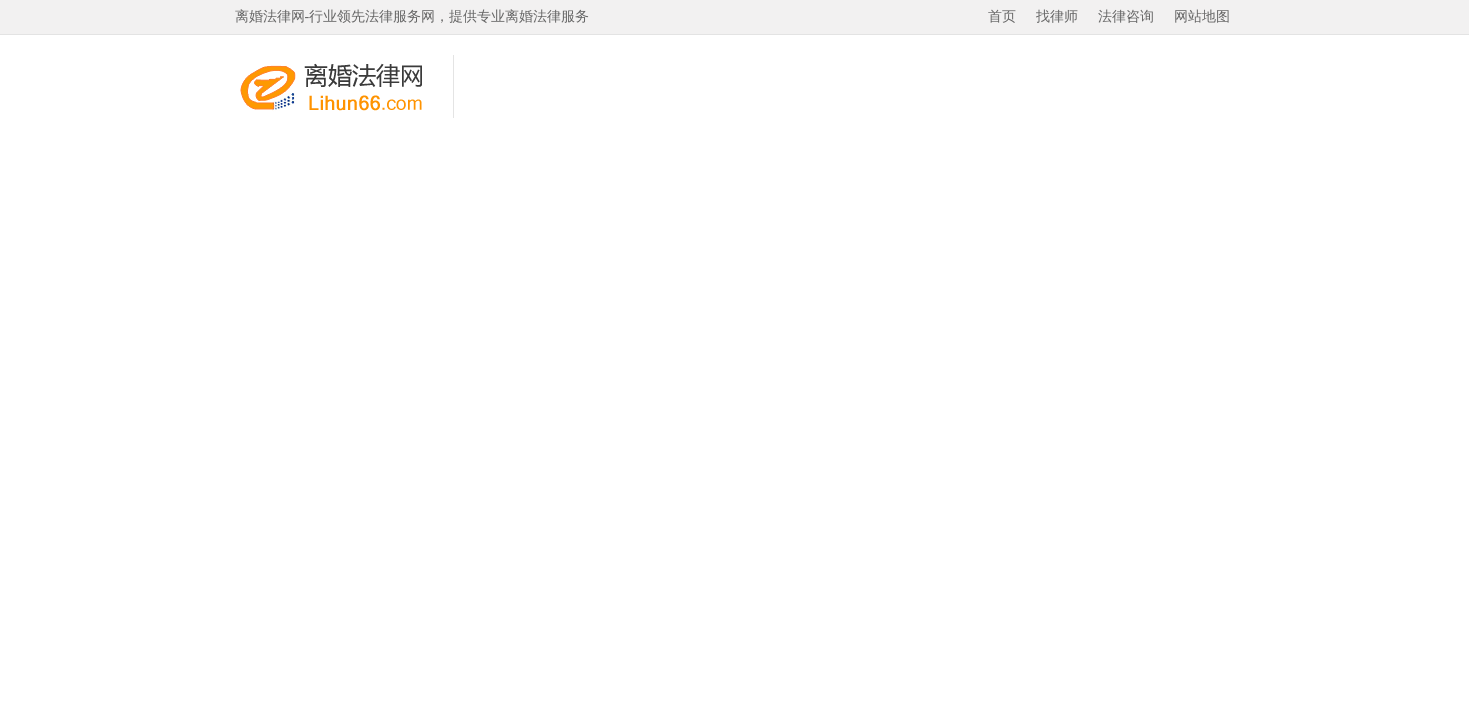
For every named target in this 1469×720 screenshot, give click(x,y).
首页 (1002, 16)
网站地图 (1202, 16)
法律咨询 (1126, 16)
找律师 (1057, 16)
